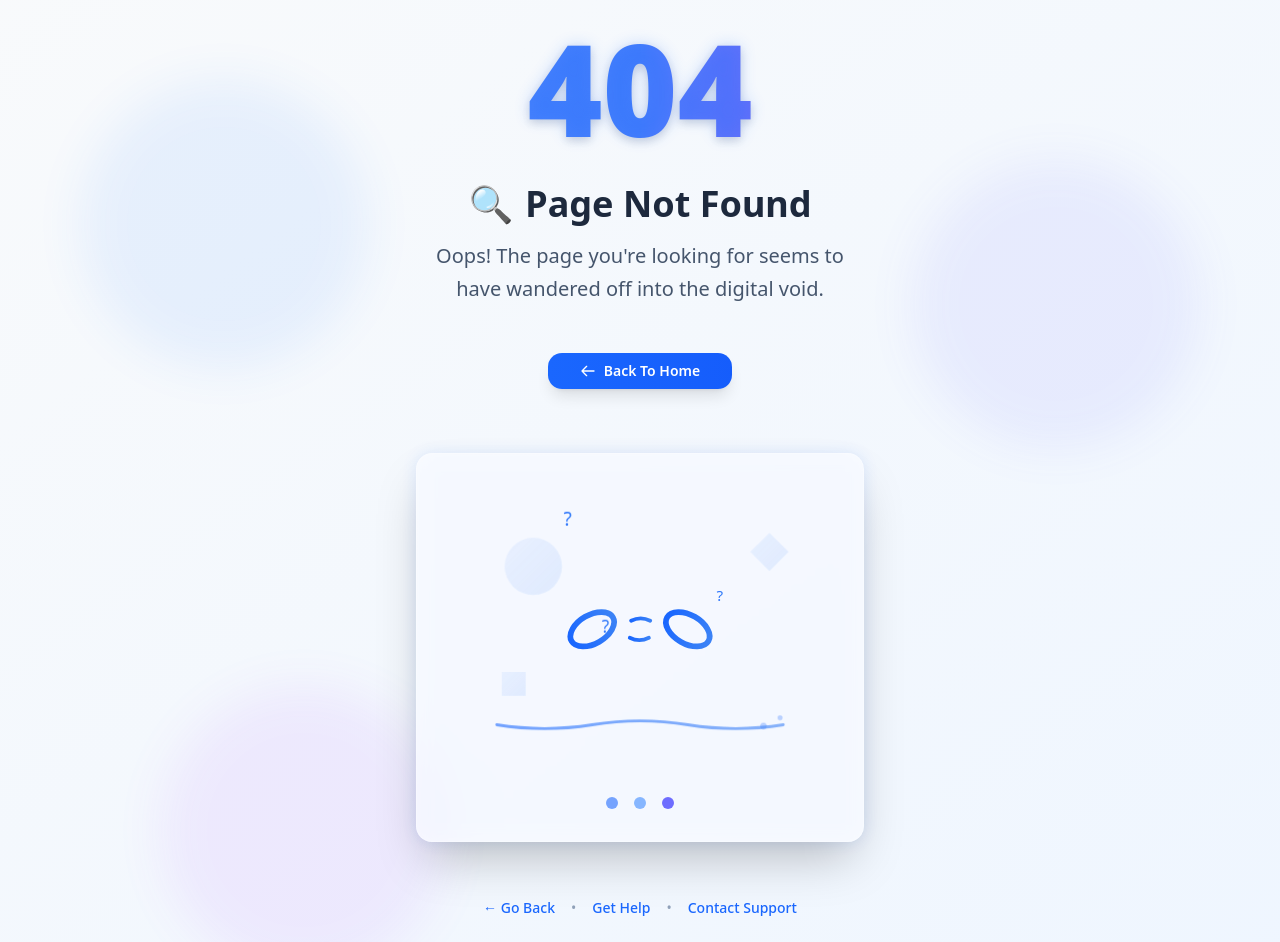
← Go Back (519, 907)
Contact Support (742, 907)
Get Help (621, 907)
